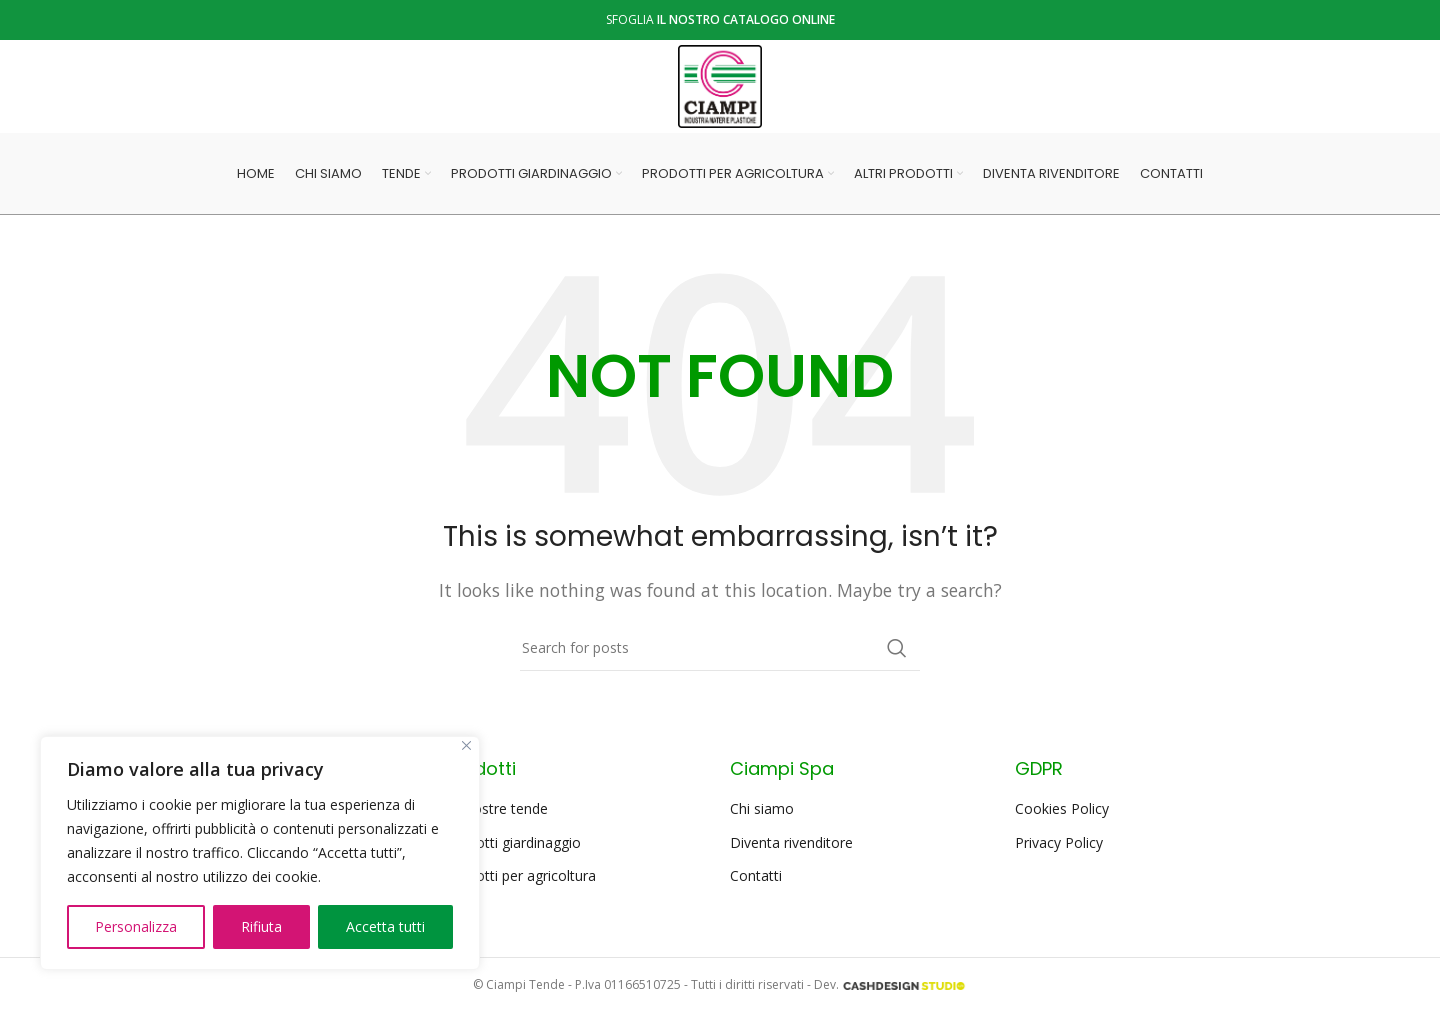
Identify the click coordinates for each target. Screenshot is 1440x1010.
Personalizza (136, 926)
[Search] (720, 654)
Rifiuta (261, 926)
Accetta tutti (385, 926)
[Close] (466, 745)
